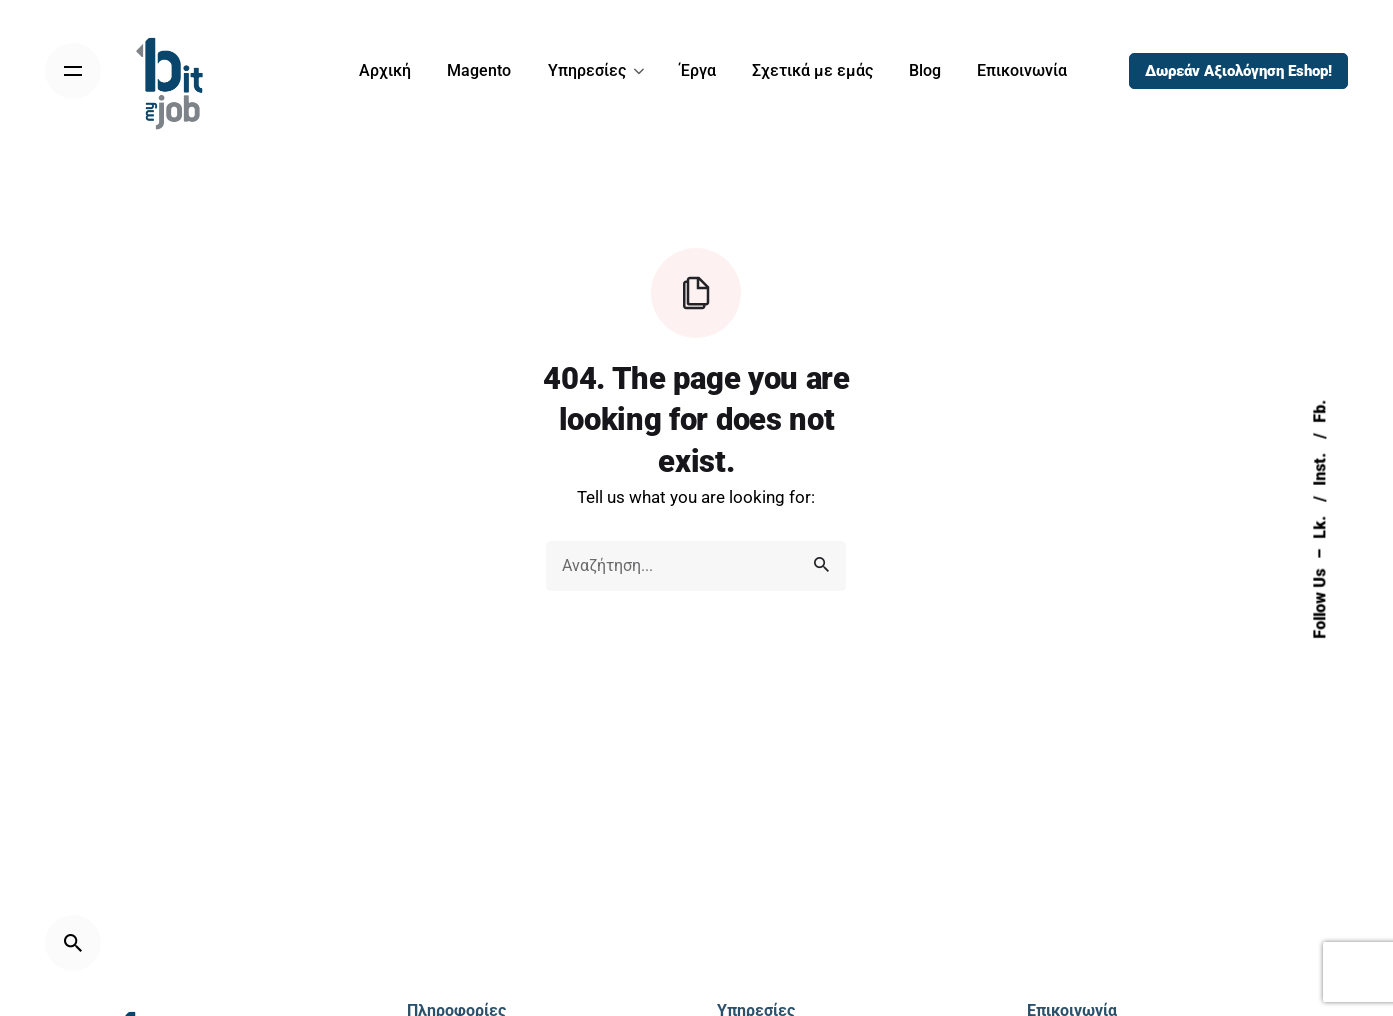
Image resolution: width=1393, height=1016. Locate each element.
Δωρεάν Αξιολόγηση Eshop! (1238, 71)
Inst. (1319, 467)
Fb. (1319, 411)
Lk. (1319, 525)
